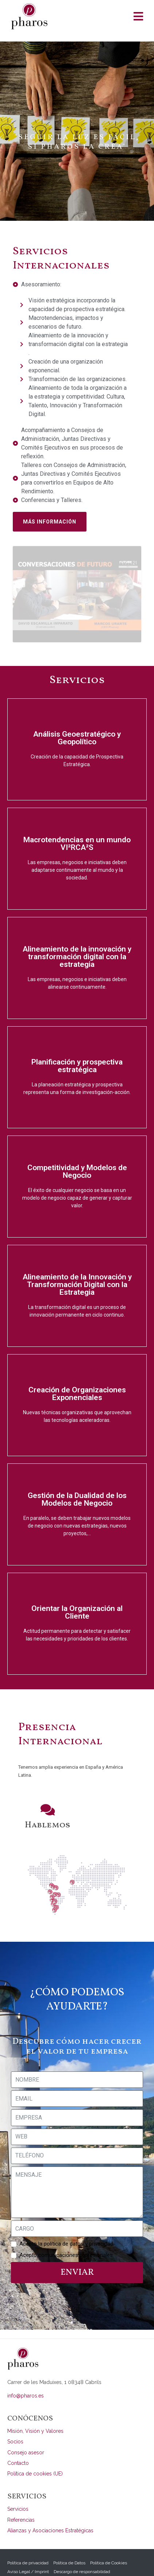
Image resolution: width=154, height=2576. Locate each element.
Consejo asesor (25, 2437)
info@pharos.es (25, 2381)
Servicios (17, 2494)
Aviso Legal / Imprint (28, 2556)
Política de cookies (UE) (35, 2459)
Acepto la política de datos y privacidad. (66, 2229)
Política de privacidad (28, 2547)
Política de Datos (69, 2547)
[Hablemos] (47, 1794)
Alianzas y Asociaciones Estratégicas (50, 2515)
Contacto (18, 2448)
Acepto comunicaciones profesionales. (66, 2240)
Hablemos (47, 1810)
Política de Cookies (108, 2547)
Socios (15, 2427)
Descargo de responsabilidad (82, 2556)
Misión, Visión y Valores (35, 2416)
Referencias (21, 2505)
